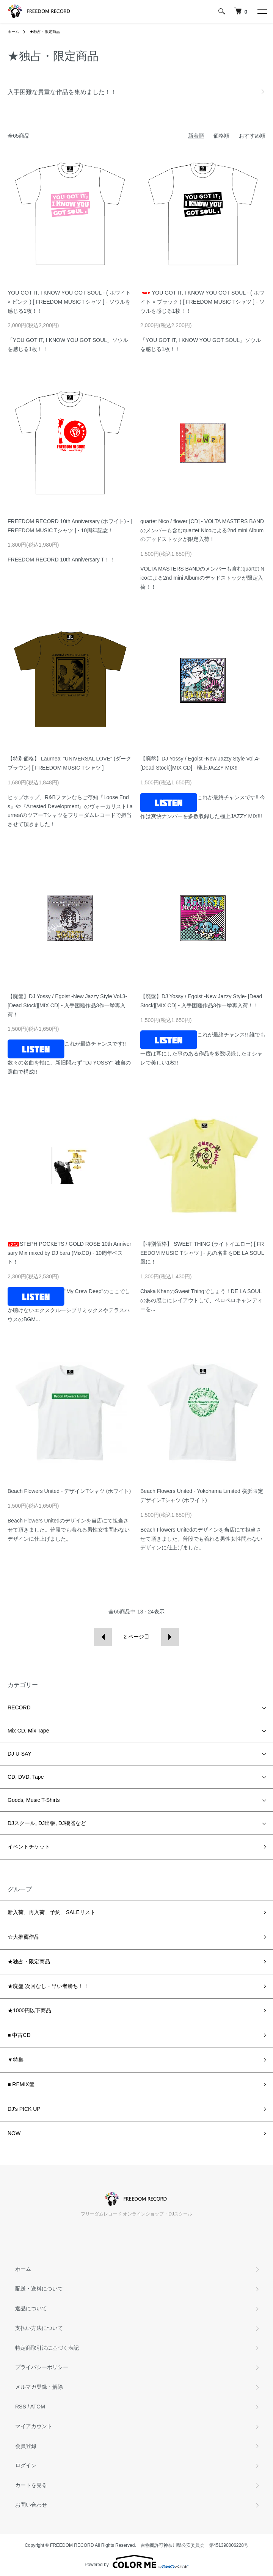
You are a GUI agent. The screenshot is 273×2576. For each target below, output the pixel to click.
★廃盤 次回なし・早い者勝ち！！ (48, 1986)
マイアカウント (33, 2426)
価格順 (221, 136)
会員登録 (25, 2446)
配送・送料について (39, 2289)
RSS (20, 2407)
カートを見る (31, 2485)
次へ (170, 1637)
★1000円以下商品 (29, 2010)
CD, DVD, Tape (26, 1777)
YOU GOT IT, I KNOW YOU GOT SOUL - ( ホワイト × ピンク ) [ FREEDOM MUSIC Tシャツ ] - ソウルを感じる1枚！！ (69, 302)
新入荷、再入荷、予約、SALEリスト (52, 1912)
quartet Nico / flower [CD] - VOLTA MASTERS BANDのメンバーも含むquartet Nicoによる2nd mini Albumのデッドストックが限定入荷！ (202, 530)
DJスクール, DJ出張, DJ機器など (47, 1823)
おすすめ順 (252, 136)
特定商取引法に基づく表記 (47, 2348)
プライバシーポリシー (41, 2367)
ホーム (13, 32)
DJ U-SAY (19, 1754)
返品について (31, 2308)
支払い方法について (39, 2328)
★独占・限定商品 (45, 32)
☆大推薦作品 (23, 1937)
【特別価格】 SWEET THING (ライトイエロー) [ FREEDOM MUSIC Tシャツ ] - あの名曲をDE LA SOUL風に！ (202, 1253)
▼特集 (16, 2060)
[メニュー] (261, 11)
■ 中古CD (19, 2035)
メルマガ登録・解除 (39, 2387)
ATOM (37, 2407)
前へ (103, 1637)
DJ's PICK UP (24, 2109)
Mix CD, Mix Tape (28, 1731)
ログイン (25, 2465)
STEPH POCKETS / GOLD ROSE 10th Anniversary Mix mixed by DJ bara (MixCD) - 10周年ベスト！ (69, 1253)
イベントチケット (29, 1847)
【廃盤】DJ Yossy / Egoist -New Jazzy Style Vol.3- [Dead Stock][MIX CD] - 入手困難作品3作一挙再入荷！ (67, 1005)
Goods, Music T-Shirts (34, 1800)
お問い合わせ (31, 2505)
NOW (14, 2133)
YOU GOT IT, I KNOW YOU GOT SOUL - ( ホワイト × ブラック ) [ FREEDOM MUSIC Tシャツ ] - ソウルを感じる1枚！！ (202, 302)
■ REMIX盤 (21, 2084)
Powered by (136, 2561)
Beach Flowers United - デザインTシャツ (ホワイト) (69, 1491)
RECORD (19, 1707)
